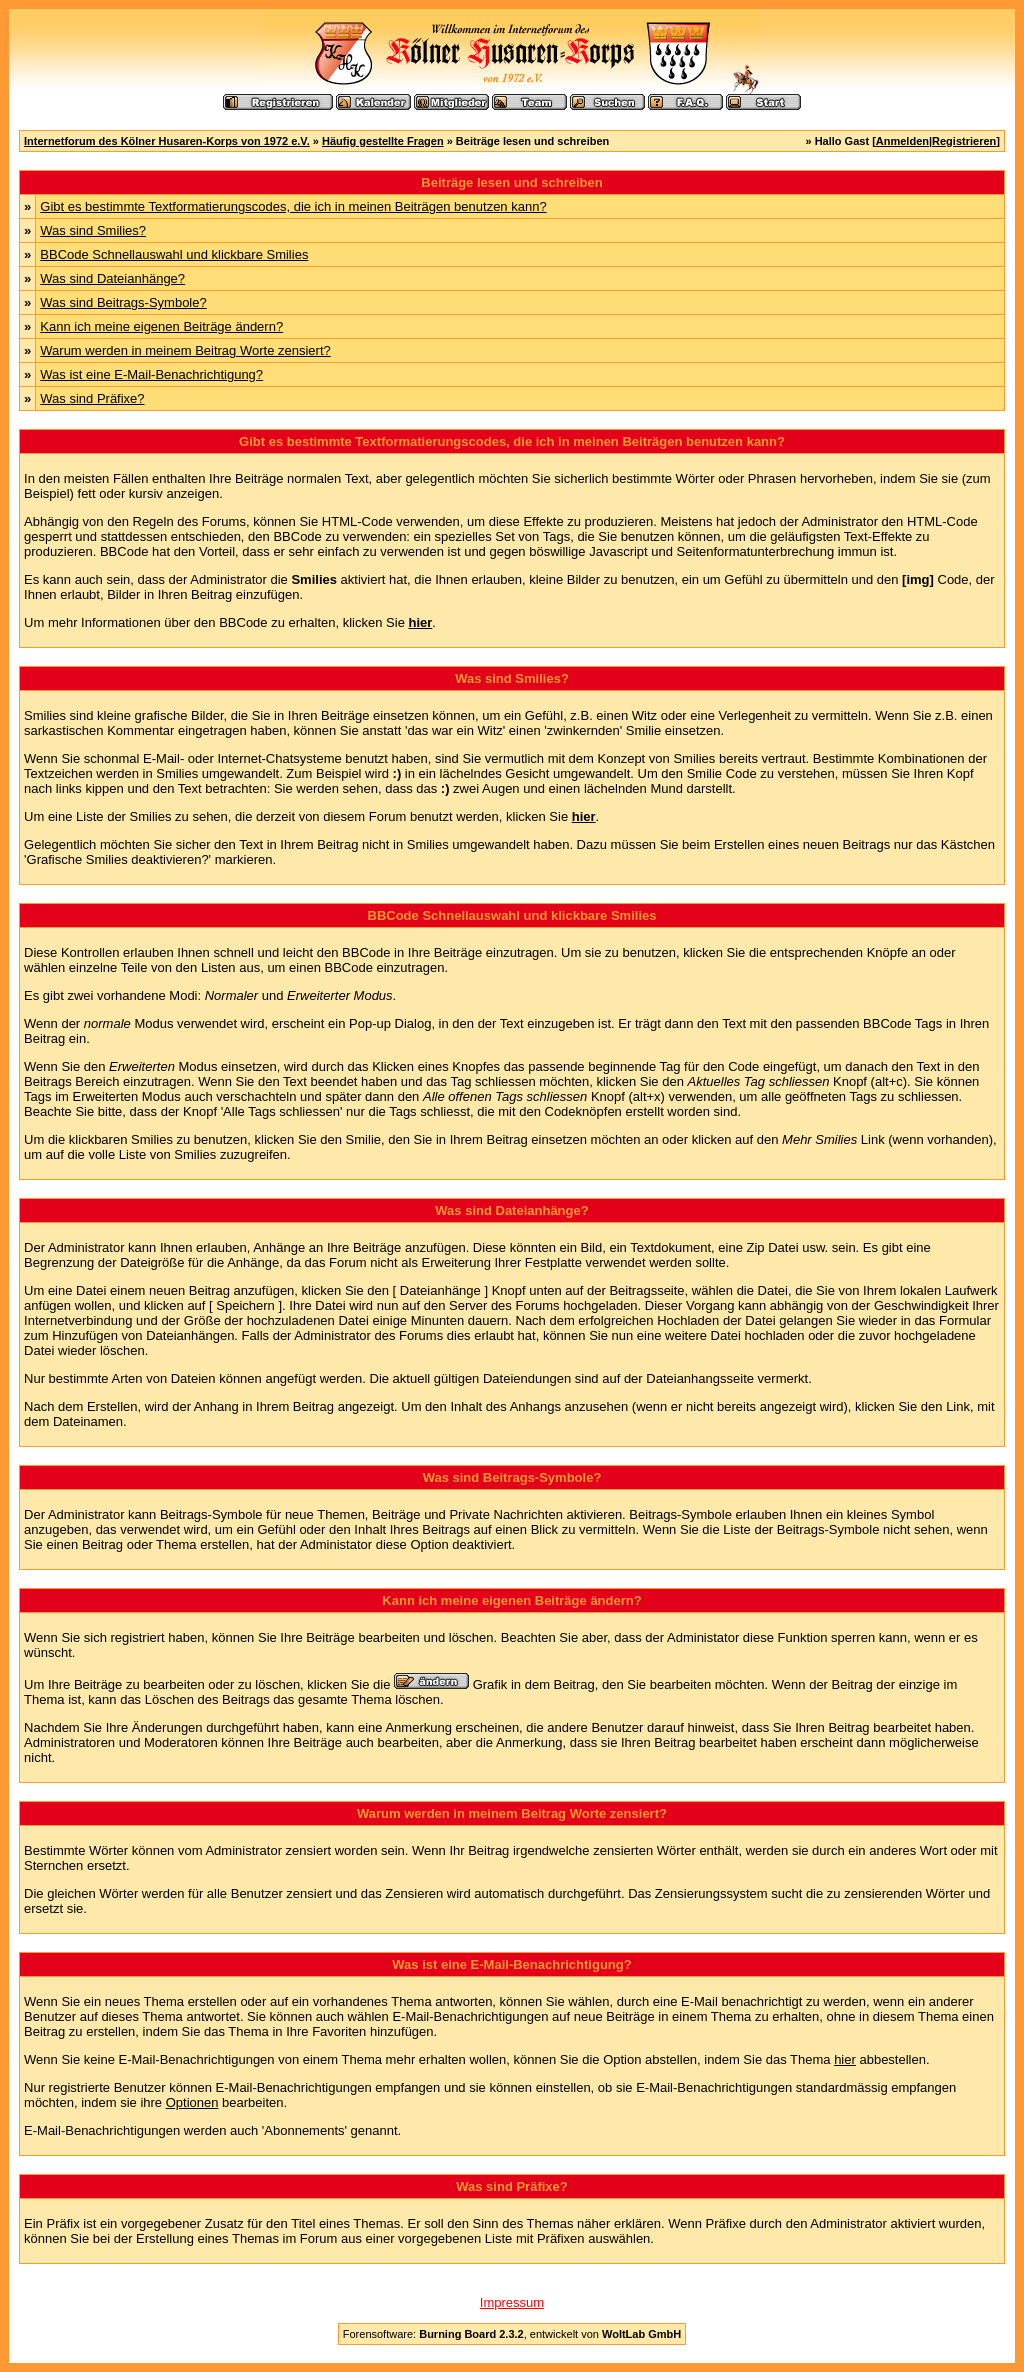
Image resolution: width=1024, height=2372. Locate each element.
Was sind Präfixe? (92, 398)
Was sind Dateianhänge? (112, 278)
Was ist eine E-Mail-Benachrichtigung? (151, 374)
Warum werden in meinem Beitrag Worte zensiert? (185, 350)
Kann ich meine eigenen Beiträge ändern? (161, 326)
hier (845, 2059)
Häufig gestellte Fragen (383, 141)
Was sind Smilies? (93, 230)
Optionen (192, 2102)
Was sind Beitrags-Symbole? (123, 302)
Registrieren (964, 141)
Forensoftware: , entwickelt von (512, 2334)
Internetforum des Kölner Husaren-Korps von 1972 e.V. (167, 141)
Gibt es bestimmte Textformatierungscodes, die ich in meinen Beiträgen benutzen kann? (293, 206)
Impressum (512, 2302)
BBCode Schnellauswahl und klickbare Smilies (174, 254)
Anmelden (902, 141)
